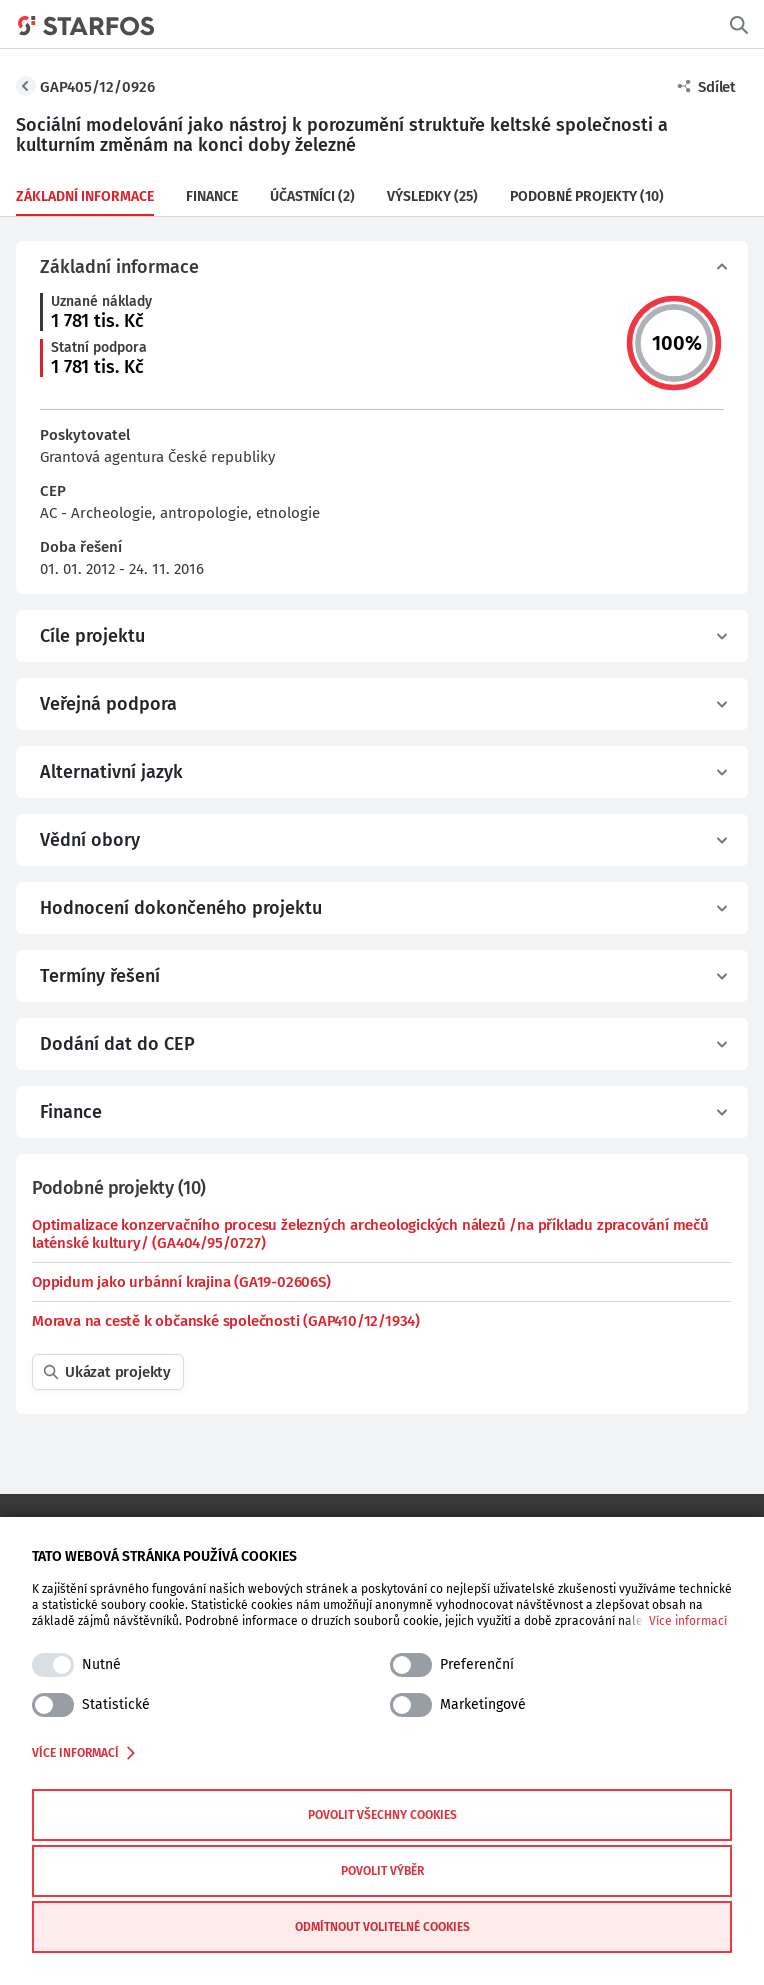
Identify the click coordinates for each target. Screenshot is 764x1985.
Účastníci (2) (312, 196)
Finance (212, 196)
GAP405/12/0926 (97, 87)
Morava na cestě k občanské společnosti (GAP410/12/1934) (226, 1321)
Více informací (688, 1621)
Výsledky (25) (432, 196)
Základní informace (85, 196)
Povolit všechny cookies (382, 1815)
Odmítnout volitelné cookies (382, 1927)
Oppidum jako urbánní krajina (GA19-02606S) (181, 1282)
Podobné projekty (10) (587, 196)
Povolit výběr (382, 1871)
